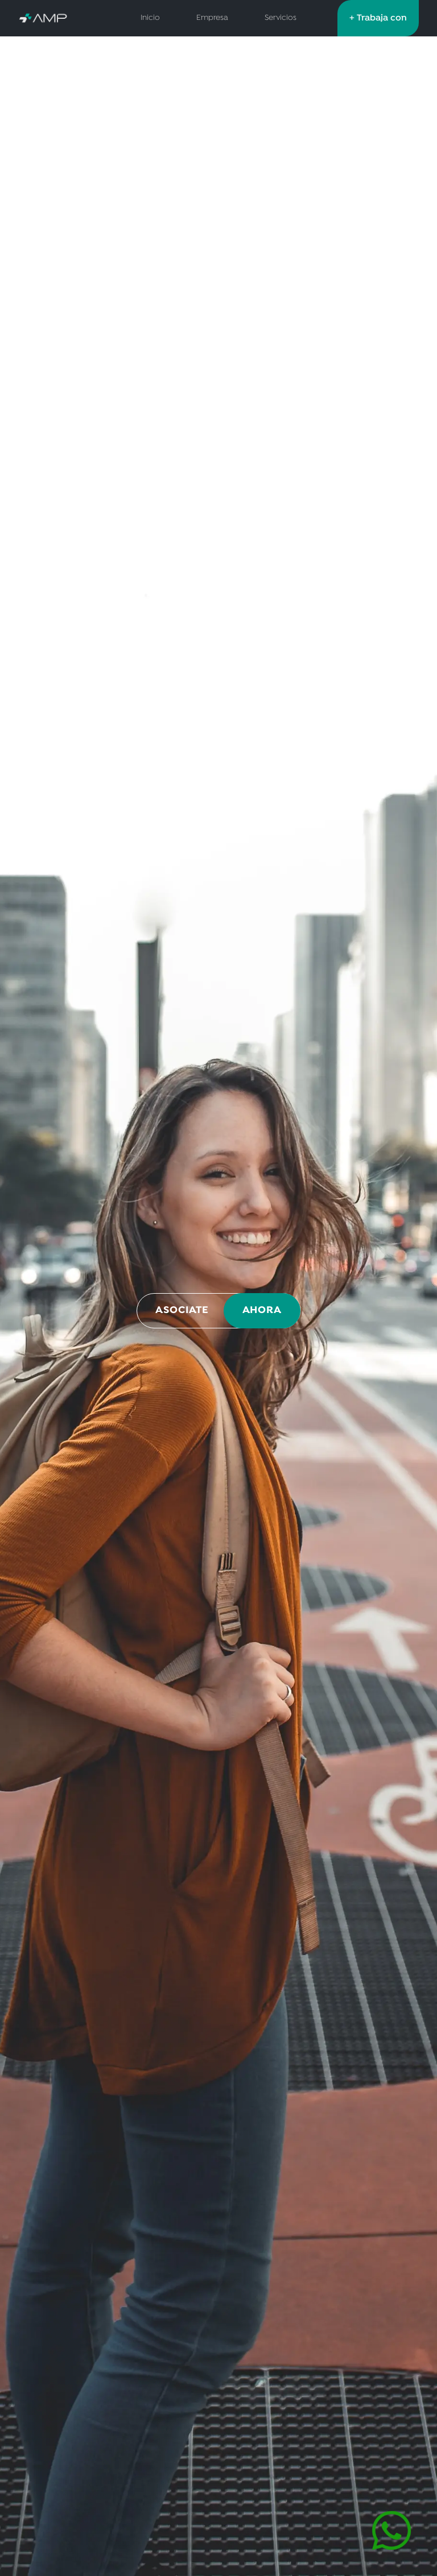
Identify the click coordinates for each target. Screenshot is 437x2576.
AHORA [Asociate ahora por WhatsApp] (262, 1310)
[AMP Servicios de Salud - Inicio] (59, 18)
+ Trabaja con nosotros (378, 24)
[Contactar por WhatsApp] (391, 2530)
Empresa (212, 18)
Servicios (280, 18)
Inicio (150, 18)
